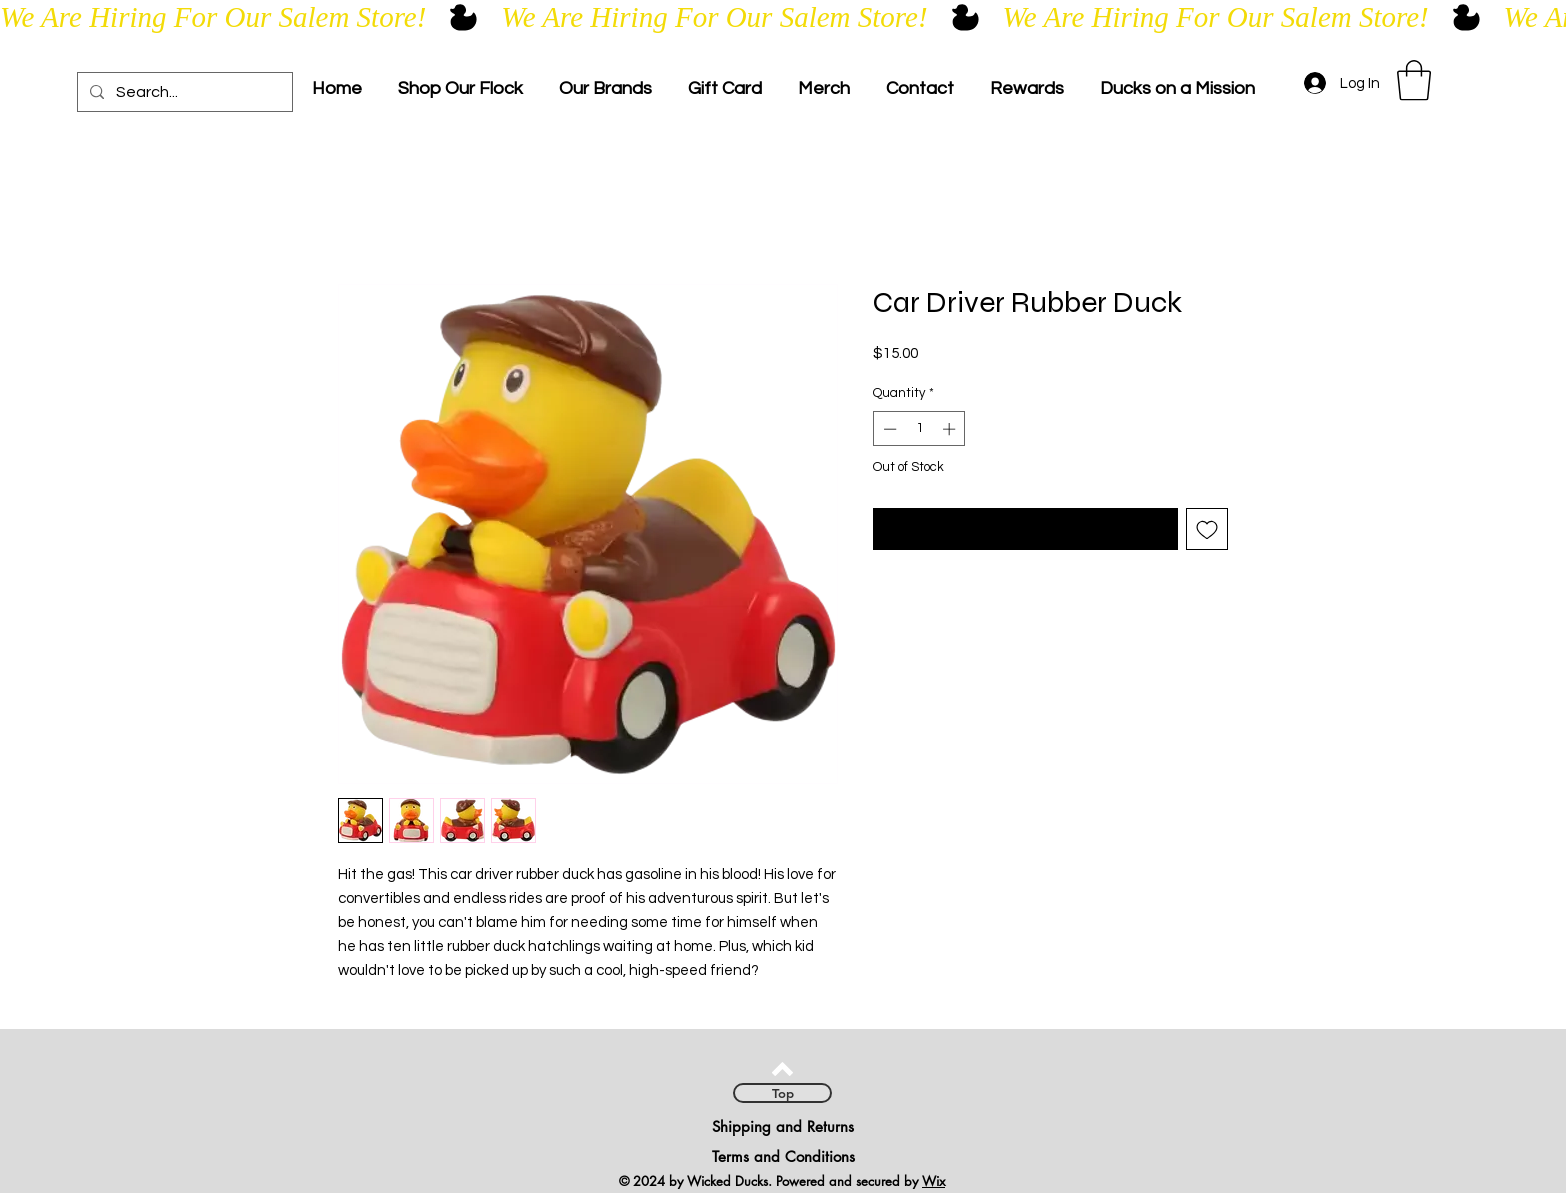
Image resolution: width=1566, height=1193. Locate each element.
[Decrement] (888, 429)
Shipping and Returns (783, 1126)
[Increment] (951, 429)
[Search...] (183, 92)
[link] (1414, 80)
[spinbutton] (919, 429)
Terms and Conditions (783, 1156)
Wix (933, 1181)
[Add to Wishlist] (1207, 529)
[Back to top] (782, 1069)
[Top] (782, 1093)
